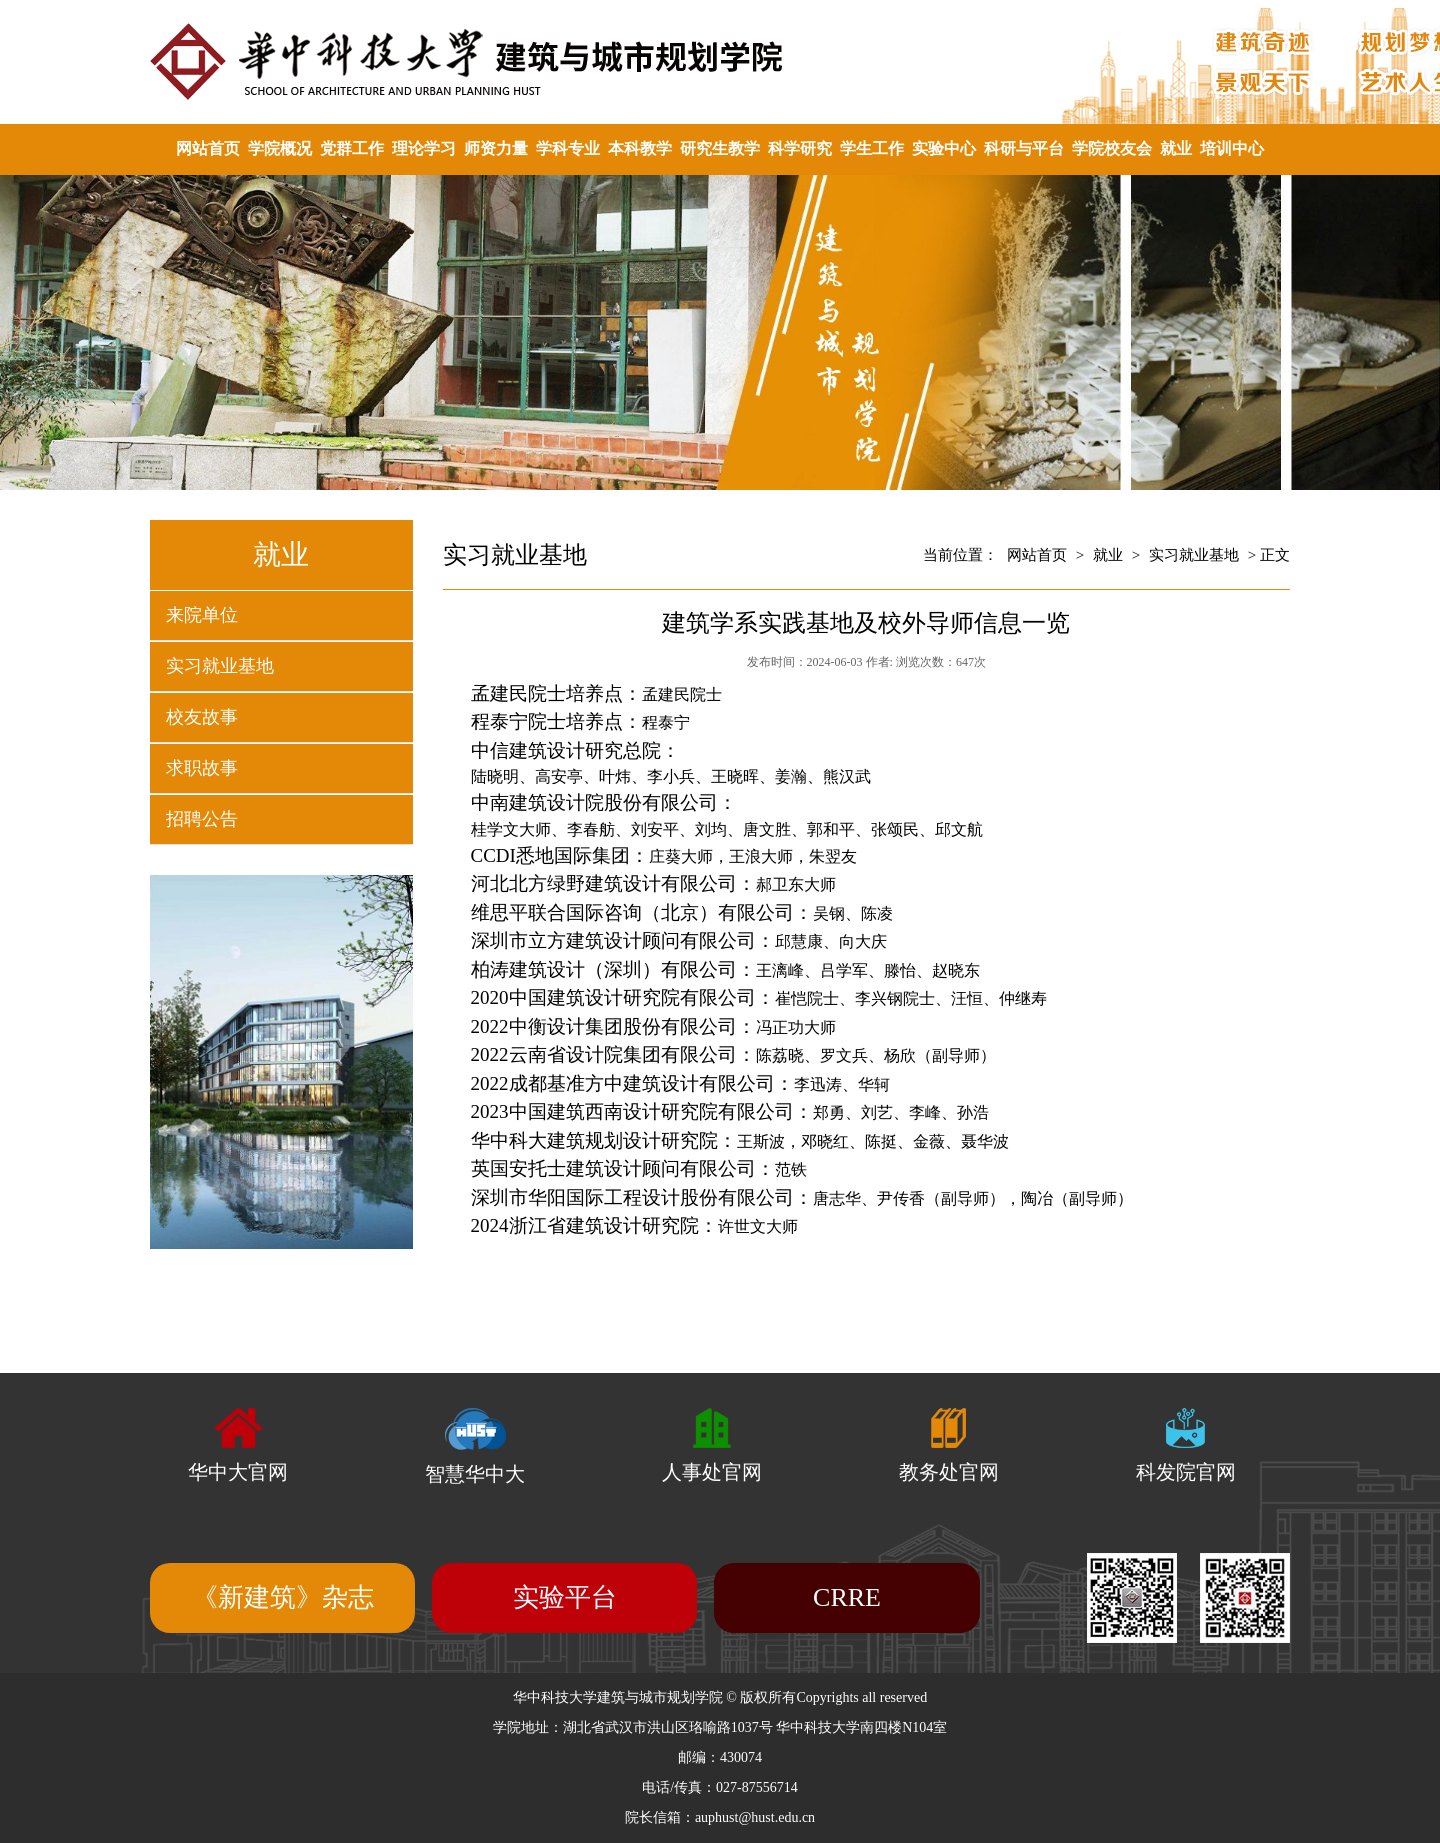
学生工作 (872, 148)
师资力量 (496, 148)
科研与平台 (1024, 148)
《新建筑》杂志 (283, 1597)
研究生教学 (720, 148)
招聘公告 (202, 819)
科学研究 (800, 148)
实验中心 (944, 148)
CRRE (847, 1597)
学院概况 (280, 148)
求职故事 (202, 768)
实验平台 (565, 1597)
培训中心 (1232, 148)
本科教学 (640, 148)
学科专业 (568, 148)
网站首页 (208, 148)
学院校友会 (1112, 148)
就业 (1176, 148)
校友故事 (202, 717)
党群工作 (352, 148)
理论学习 (424, 148)
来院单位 (202, 615)
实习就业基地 (220, 666)
